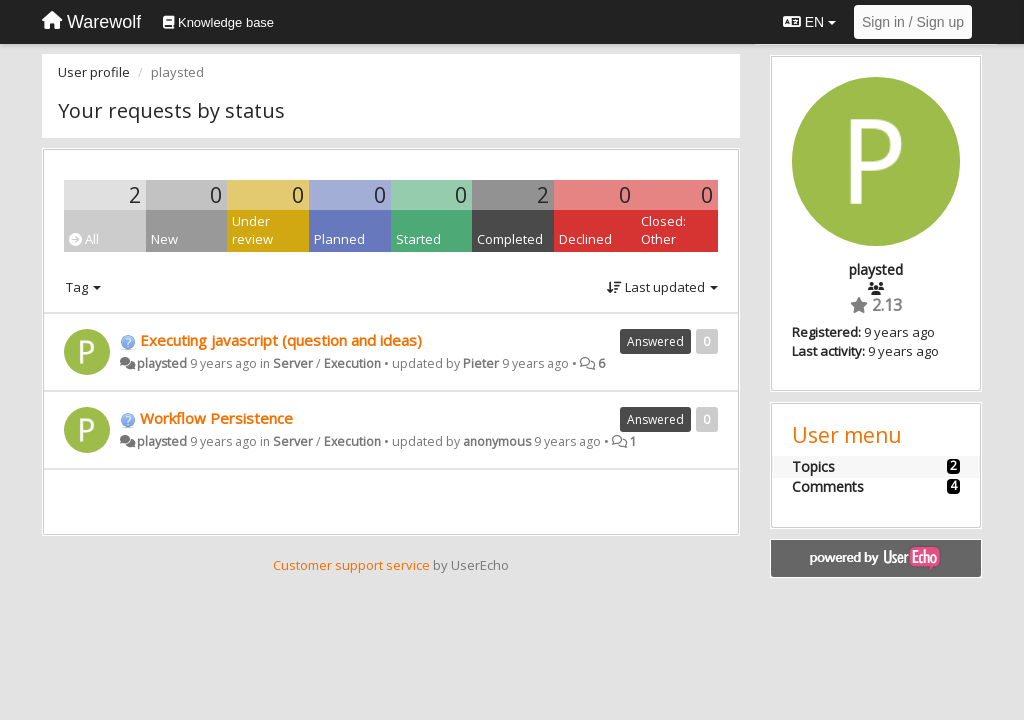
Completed (510, 239)
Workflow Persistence (216, 418)
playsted (162, 363)
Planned (339, 239)
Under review (252, 230)
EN (809, 22)
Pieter (481, 363)
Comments (828, 486)
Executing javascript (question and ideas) (281, 340)
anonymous (497, 441)
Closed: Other (663, 230)
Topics (813, 466)
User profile (94, 72)
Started (418, 239)
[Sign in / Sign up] (913, 22)
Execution (352, 363)
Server (293, 363)
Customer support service (351, 565)
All (84, 239)
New (164, 239)
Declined (585, 239)
